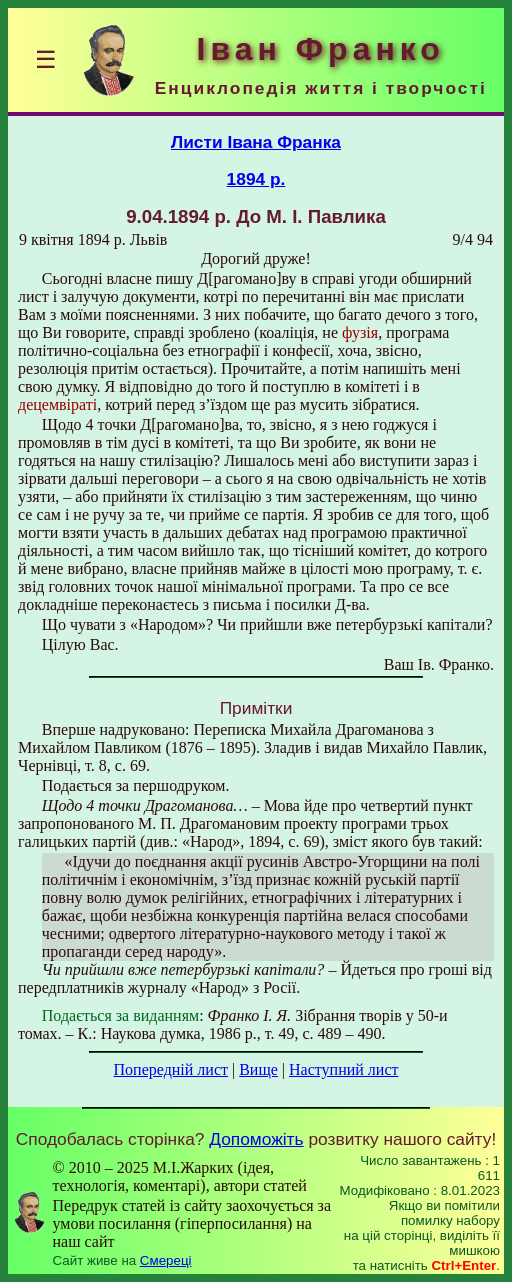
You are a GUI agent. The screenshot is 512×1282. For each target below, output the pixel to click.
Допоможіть (256, 1139)
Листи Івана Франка (256, 142)
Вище (258, 1069)
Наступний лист (343, 1069)
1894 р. (256, 179)
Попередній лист (171, 1069)
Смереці (166, 1260)
